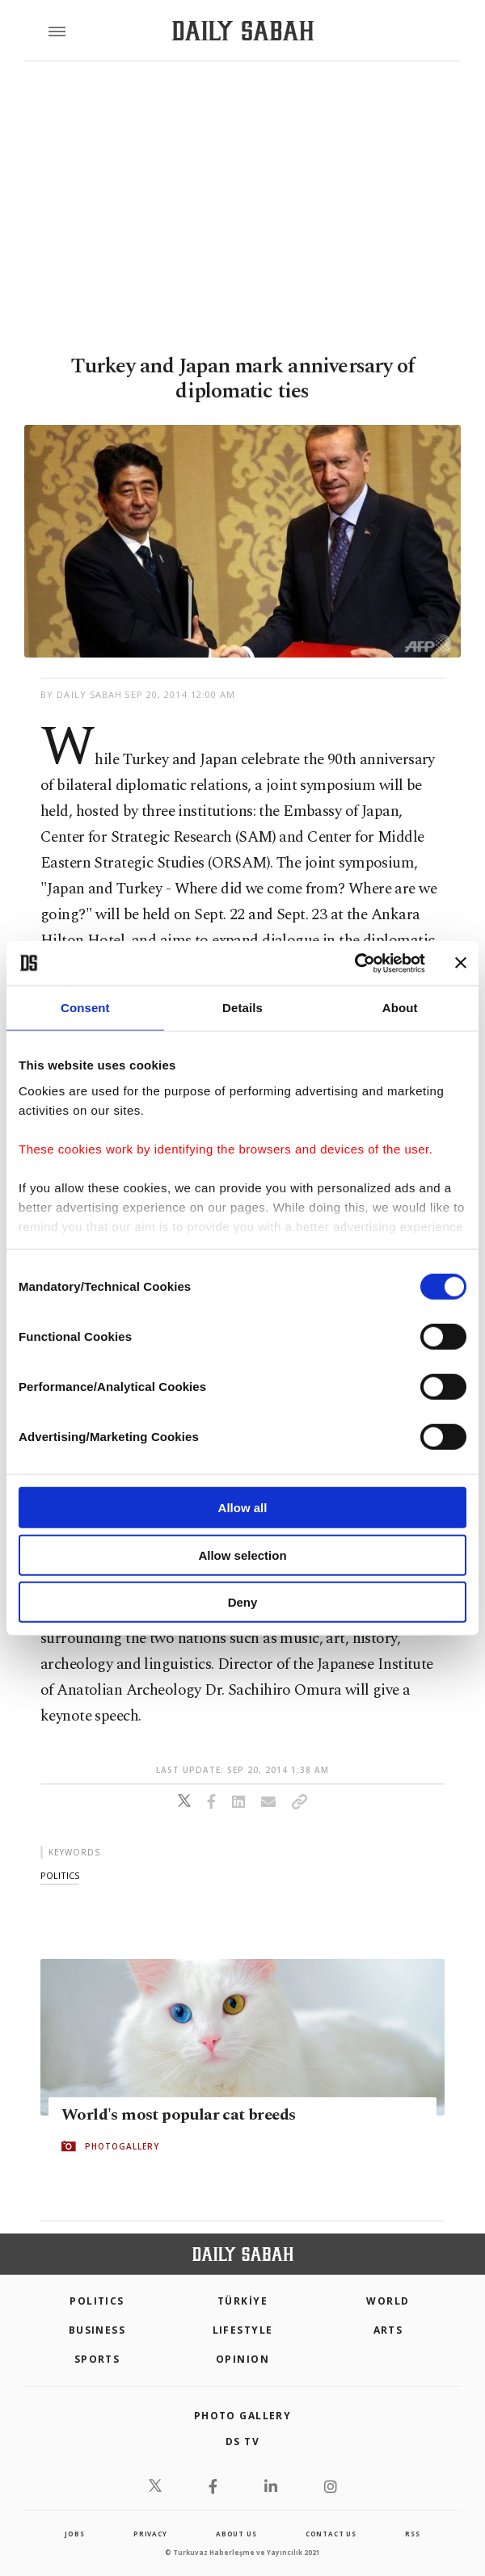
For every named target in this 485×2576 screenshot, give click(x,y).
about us (236, 2533)
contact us (331, 2533)
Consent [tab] (85, 1008)
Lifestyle (243, 2330)
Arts (388, 2330)
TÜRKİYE (242, 2301)
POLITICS (97, 2301)
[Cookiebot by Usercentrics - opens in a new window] (354, 962)
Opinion (242, 2359)
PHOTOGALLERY (122, 2146)
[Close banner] (460, 963)
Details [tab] (242, 1008)
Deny (243, 1602)
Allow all (243, 1508)
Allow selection (242, 1554)
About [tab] (400, 1008)
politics (59, 1875)
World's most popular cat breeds (178, 2115)
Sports (97, 2359)
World (387, 2301)
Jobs (74, 2533)
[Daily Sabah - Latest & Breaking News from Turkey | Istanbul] (243, 31)
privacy (150, 2533)
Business (97, 2330)
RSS (412, 2533)
